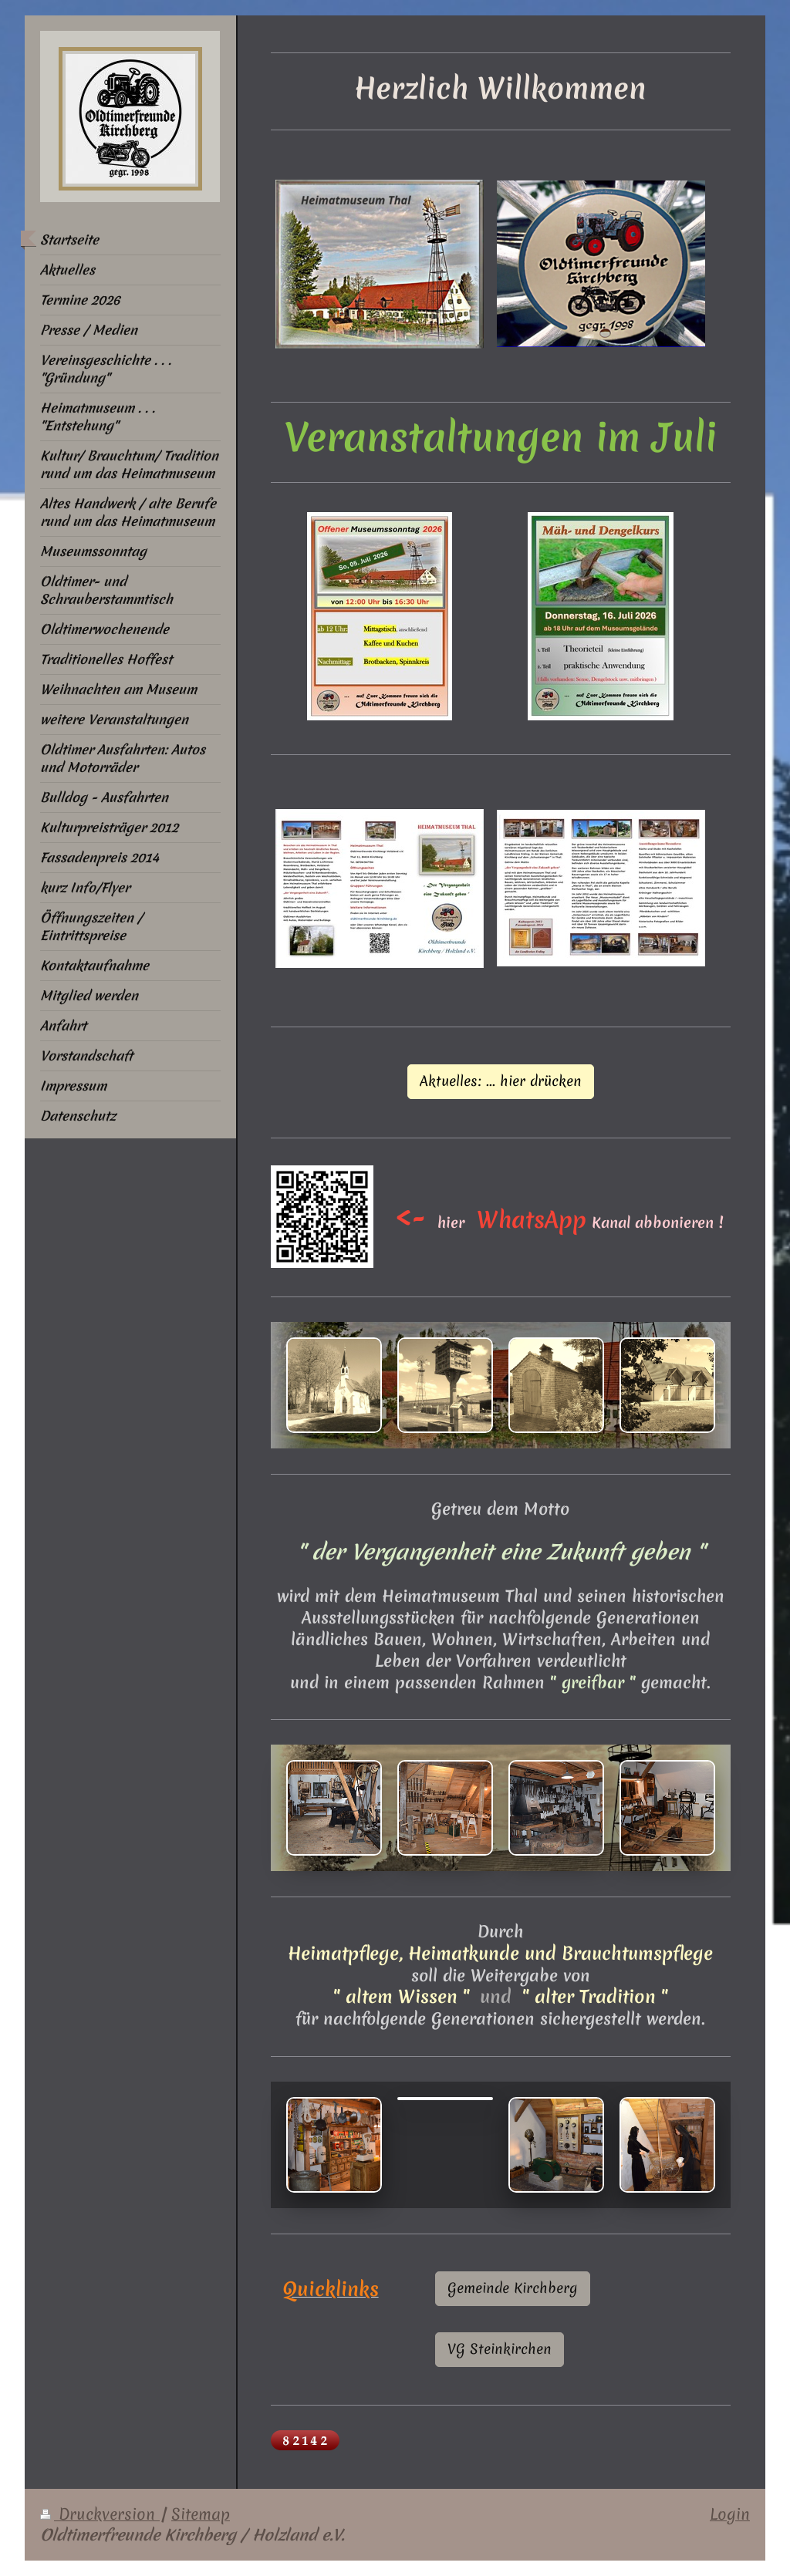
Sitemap (200, 2514)
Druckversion (100, 2514)
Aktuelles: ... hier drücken (501, 1081)
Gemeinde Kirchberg (512, 2288)
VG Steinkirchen (499, 2349)
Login (730, 2514)
